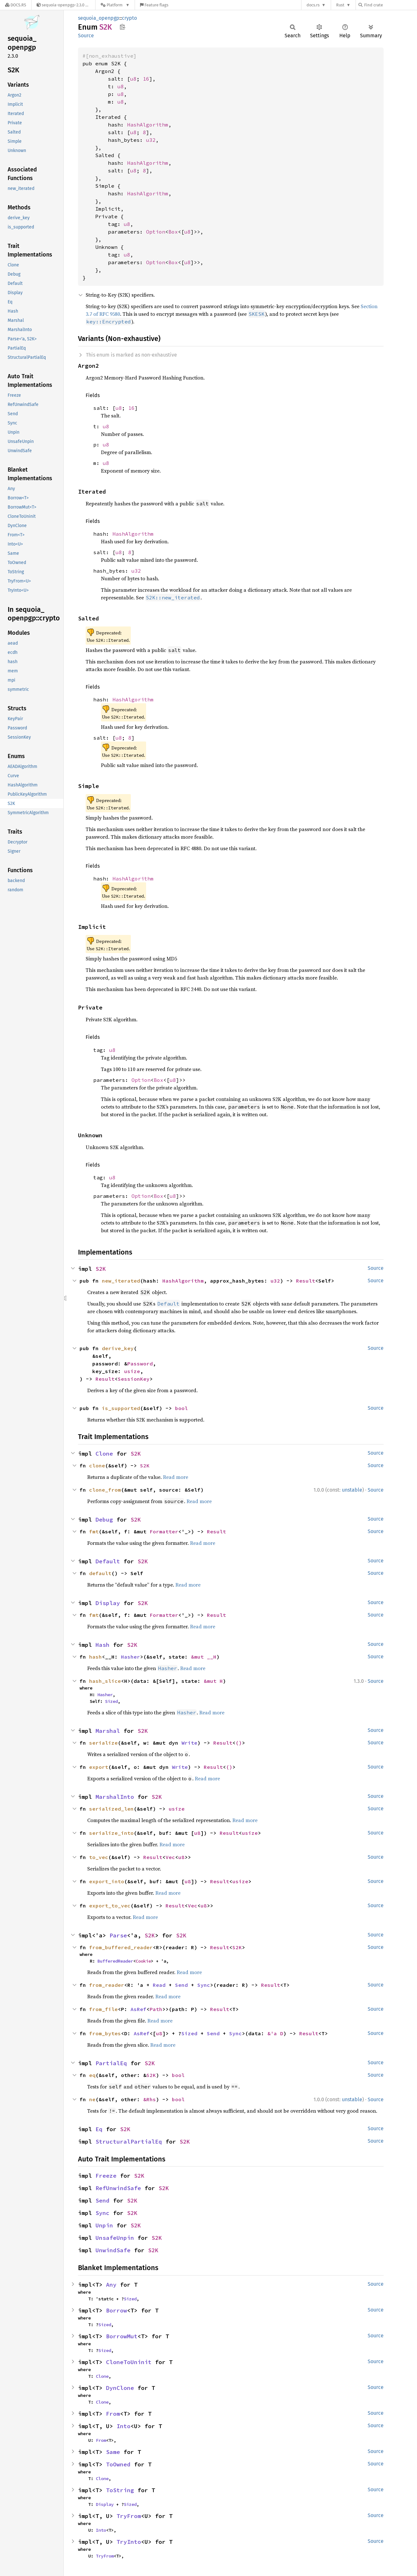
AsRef (138, 2009)
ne (92, 2099)
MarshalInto (114, 1796)
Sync (203, 1985)
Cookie (143, 1961)
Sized (111, 1701)
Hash (102, 1644)
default (100, 1573)
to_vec (98, 1857)
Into (124, 2426)
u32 (151, 140)
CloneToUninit (129, 2362)
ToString (120, 2490)
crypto (129, 18)
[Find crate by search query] (390, 5)
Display (107, 1603)
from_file (103, 2009)
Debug (104, 1519)
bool (181, 1408)
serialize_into (111, 1833)
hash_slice (105, 1681)
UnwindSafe (113, 2250)
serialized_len (111, 1808)
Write (189, 1743)
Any (111, 2284)
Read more (175, 1476)
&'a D (275, 2033)
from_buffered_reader (121, 1947)
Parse (118, 1935)
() (239, 1743)
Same (113, 2452)
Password (140, 1363)
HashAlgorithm (147, 124)
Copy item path (122, 26)
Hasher (130, 1656)
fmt (94, 1531)
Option (155, 231)
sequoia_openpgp (98, 18)
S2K (100, 1268)
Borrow (116, 2310)
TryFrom (129, 2516)
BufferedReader (115, 1961)
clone (97, 1465)
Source (86, 36)
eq (92, 2075)
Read (159, 1985)
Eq (98, 2129)
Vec (170, 1857)
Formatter (164, 1531)
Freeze (106, 2175)
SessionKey (134, 1379)
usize (132, 1371)
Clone (104, 1453)
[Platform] (115, 5)
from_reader (106, 1985)
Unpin (104, 2225)
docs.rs (313, 5)
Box (173, 231)
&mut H (213, 1681)
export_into (106, 1881)
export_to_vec (110, 1905)
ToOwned (118, 2464)
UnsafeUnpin (114, 2237)
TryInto (129, 2541)
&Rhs (149, 2099)
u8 (133, 79)
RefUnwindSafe (118, 2188)
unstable (352, 1490)
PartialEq (111, 2063)
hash (95, 1656)
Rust (340, 5)
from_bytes (105, 2033)
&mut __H (203, 1656)
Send (181, 1985)
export (98, 1767)
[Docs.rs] (15, 5)
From (113, 2413)
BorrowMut (122, 2336)
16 (146, 79)
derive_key (118, 1348)
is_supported (121, 1408)
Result (305, 1280)
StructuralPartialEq (128, 2141)
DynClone (120, 2387)
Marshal (107, 1730)
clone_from (105, 1490)
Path (156, 2009)
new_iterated (121, 1280)
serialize (103, 1743)
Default (107, 1561)
